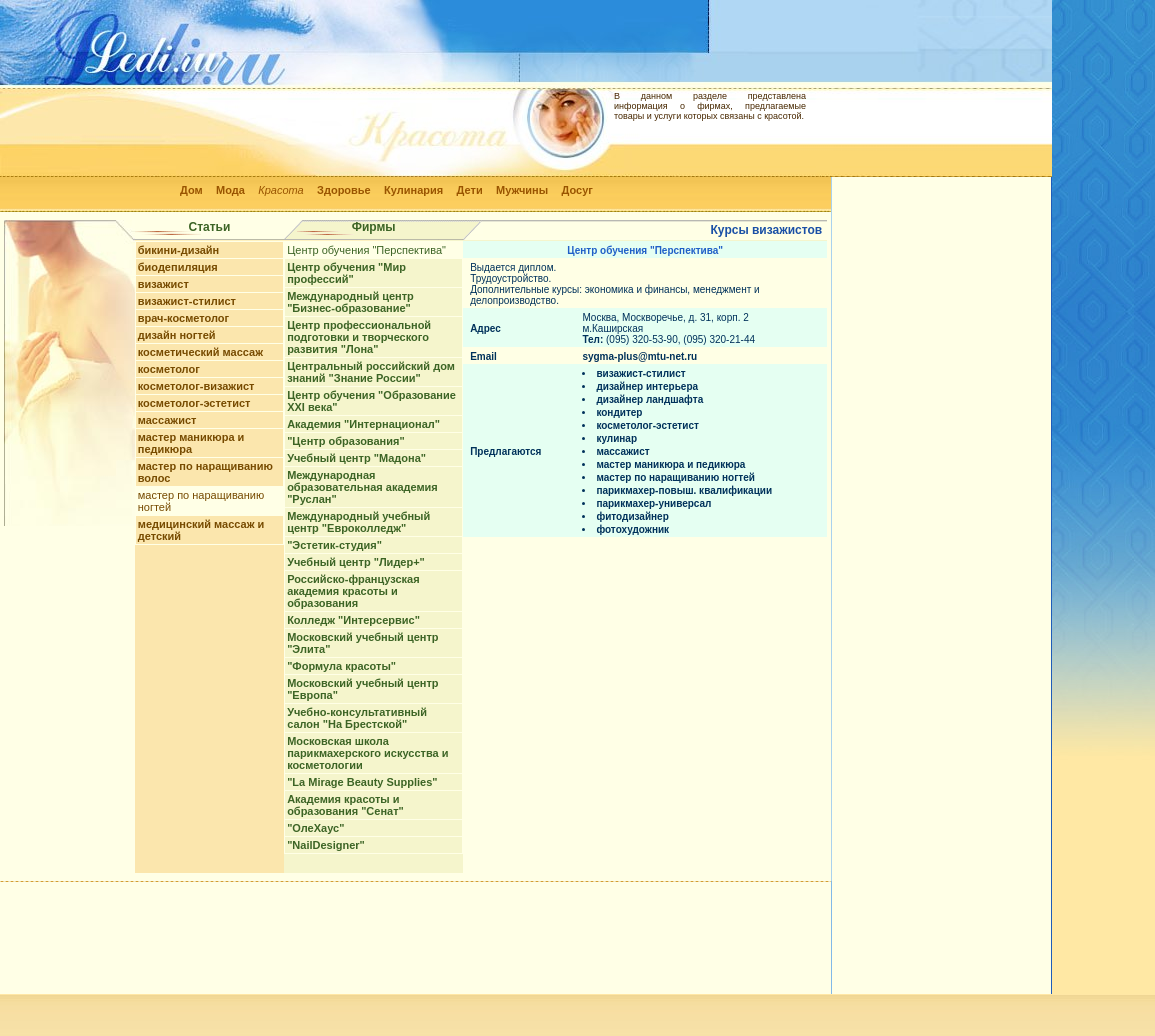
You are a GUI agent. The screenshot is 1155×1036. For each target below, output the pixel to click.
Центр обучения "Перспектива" (366, 250)
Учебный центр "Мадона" (356, 458)
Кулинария (413, 190)
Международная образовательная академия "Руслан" (362, 487)
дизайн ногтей (177, 335)
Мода (230, 190)
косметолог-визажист (196, 386)
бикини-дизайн (179, 250)
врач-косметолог (183, 318)
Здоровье (344, 190)
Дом (191, 190)
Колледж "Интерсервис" (353, 620)
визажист (163, 284)
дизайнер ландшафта (649, 399)
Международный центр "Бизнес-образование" (350, 302)
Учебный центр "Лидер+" (356, 562)
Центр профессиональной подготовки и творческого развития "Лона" (359, 337)
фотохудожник (632, 529)
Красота (281, 190)
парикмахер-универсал (653, 503)
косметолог (169, 369)
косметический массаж (200, 352)
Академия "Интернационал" (363, 424)
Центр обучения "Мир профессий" (346, 273)
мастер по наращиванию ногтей (675, 477)
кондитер (619, 412)
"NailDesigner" (326, 845)
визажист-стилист (187, 301)
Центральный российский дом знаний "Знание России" (371, 372)
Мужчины (522, 190)
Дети (470, 190)
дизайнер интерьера (647, 386)
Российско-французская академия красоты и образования (353, 591)
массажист (167, 420)
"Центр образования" (345, 441)
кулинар (616, 438)
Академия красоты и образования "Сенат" (345, 805)
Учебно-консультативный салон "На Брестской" (357, 718)
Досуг (576, 190)
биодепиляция (178, 267)
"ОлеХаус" (315, 828)
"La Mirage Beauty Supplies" (362, 782)
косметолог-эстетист (194, 403)
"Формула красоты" (341, 666)
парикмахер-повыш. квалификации (684, 490)
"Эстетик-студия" (334, 545)
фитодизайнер (632, 516)
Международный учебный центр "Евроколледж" (358, 522)
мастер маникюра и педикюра (191, 443)
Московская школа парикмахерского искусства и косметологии (367, 753)
